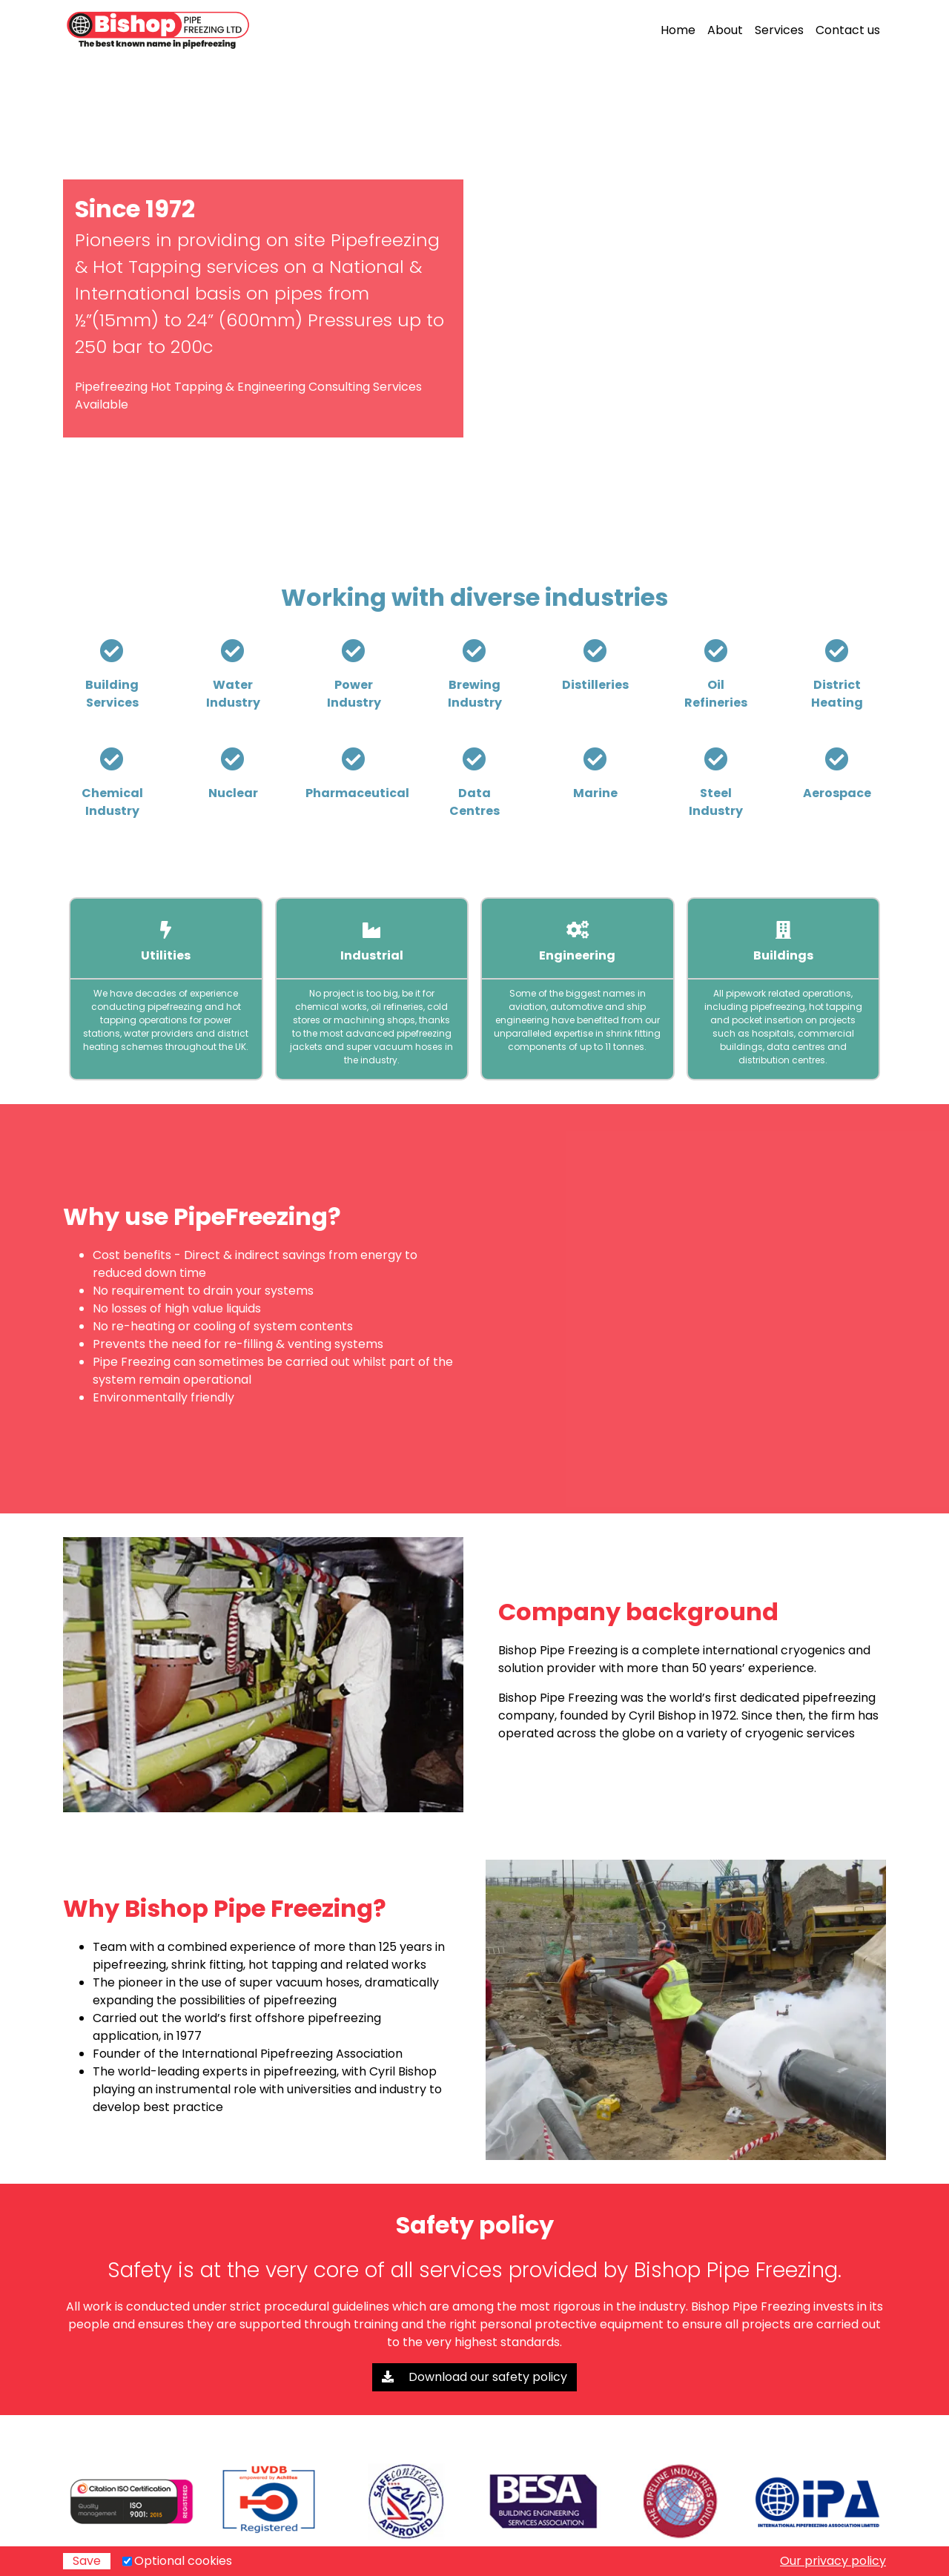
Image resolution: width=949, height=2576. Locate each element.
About (725, 30)
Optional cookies (183, 2560)
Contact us (848, 30)
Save (87, 2561)
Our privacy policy (833, 2560)
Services (779, 30)
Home (678, 30)
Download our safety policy (474, 2376)
